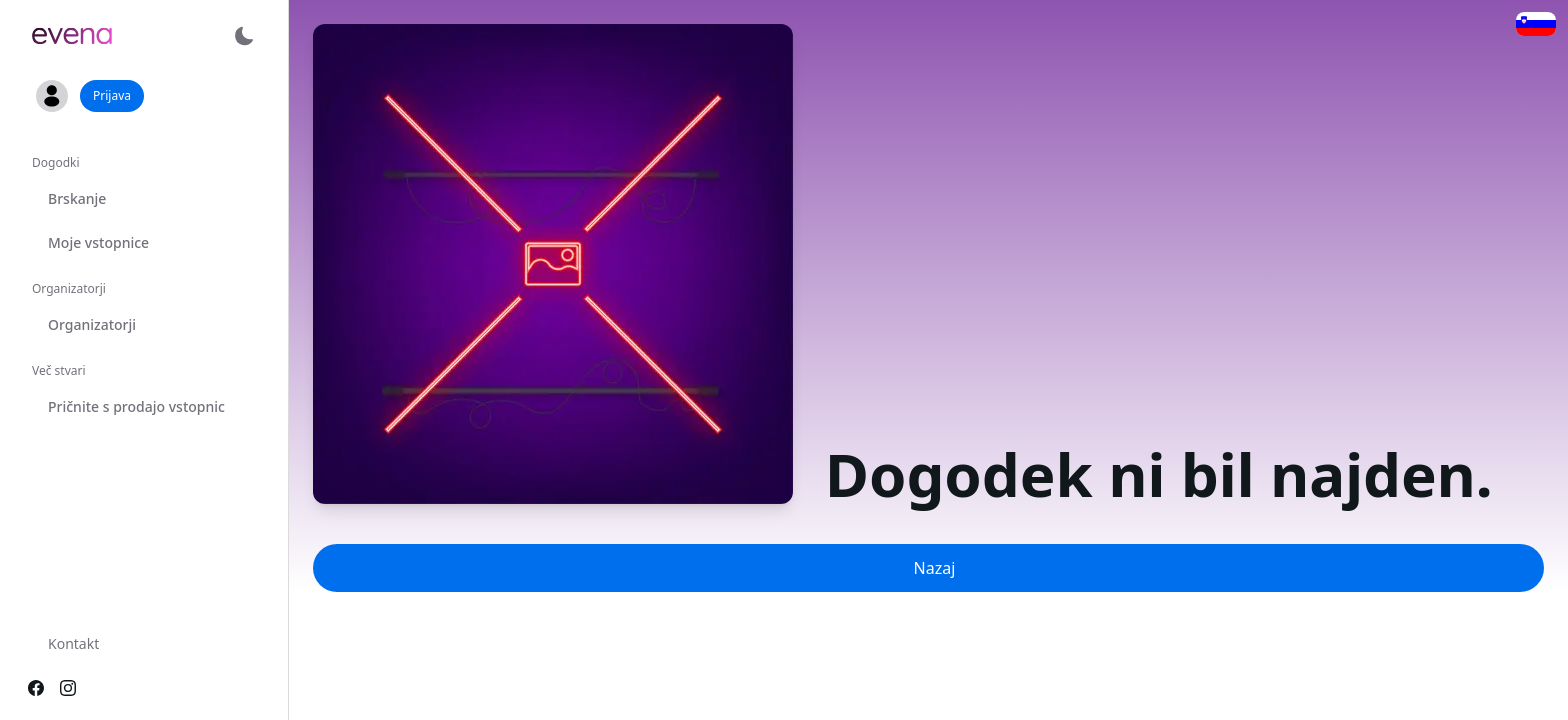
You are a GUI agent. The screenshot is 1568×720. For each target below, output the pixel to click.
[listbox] (144, 293)
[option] (144, 199)
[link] (72, 36)
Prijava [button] (112, 95)
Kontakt (73, 643)
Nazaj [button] (935, 568)
